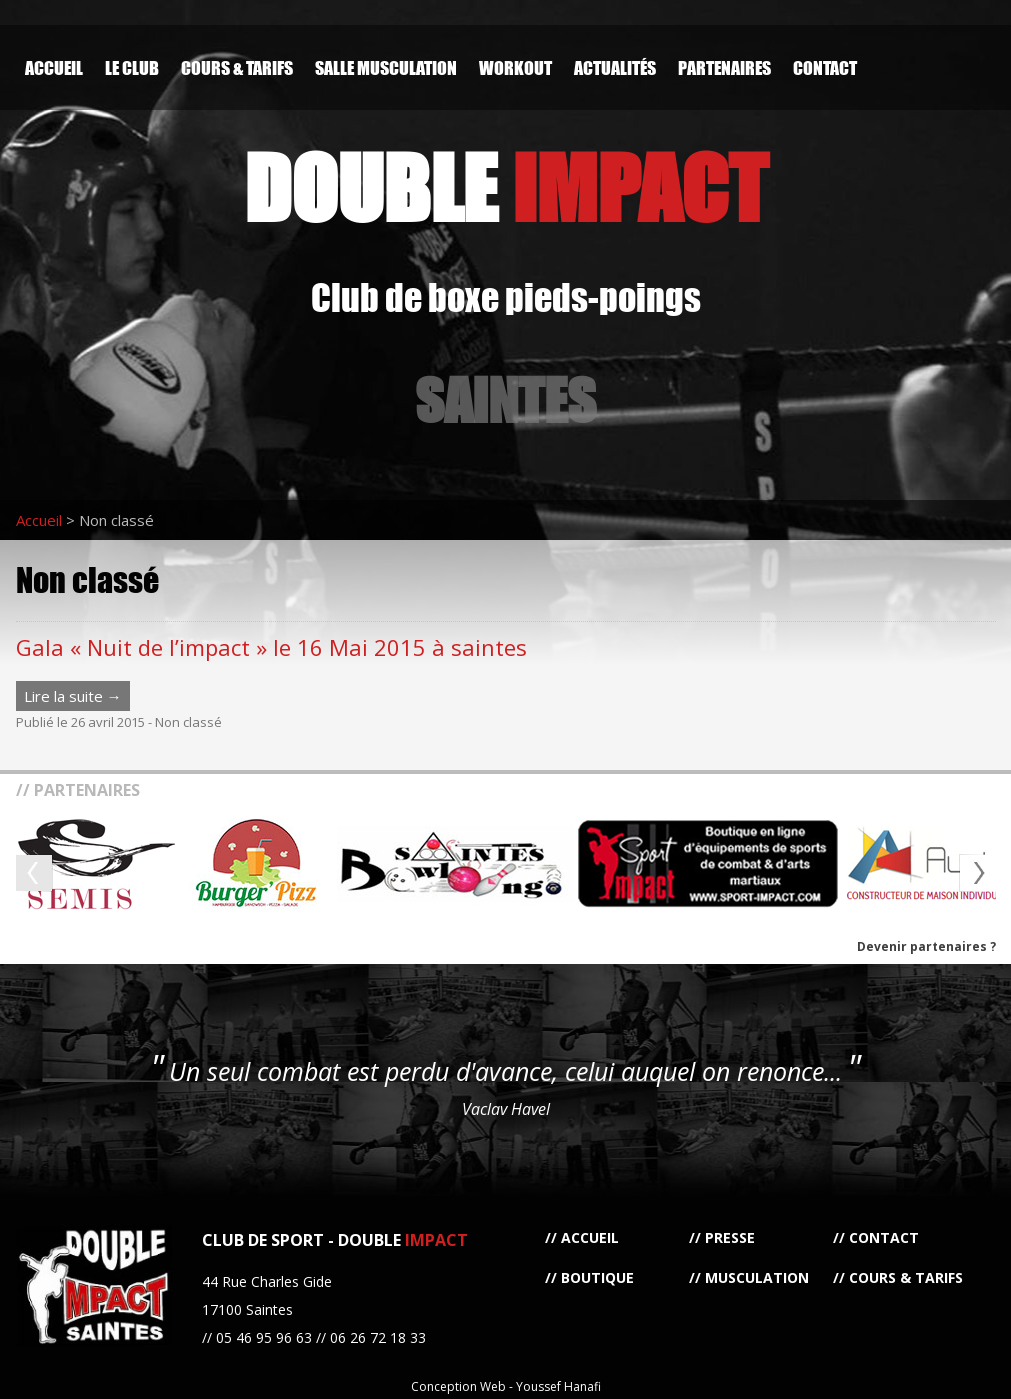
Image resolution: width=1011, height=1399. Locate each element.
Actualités (615, 67)
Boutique (597, 1277)
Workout (515, 67)
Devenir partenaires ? (926, 946)
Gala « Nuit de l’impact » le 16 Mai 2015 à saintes (271, 647)
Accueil (54, 67)
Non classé (188, 722)
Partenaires (724, 67)
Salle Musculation (386, 67)
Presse (730, 1237)
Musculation (757, 1277)
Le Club (132, 67)
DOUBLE (505, 187)
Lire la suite (73, 696)
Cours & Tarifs (237, 67)
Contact (825, 67)
